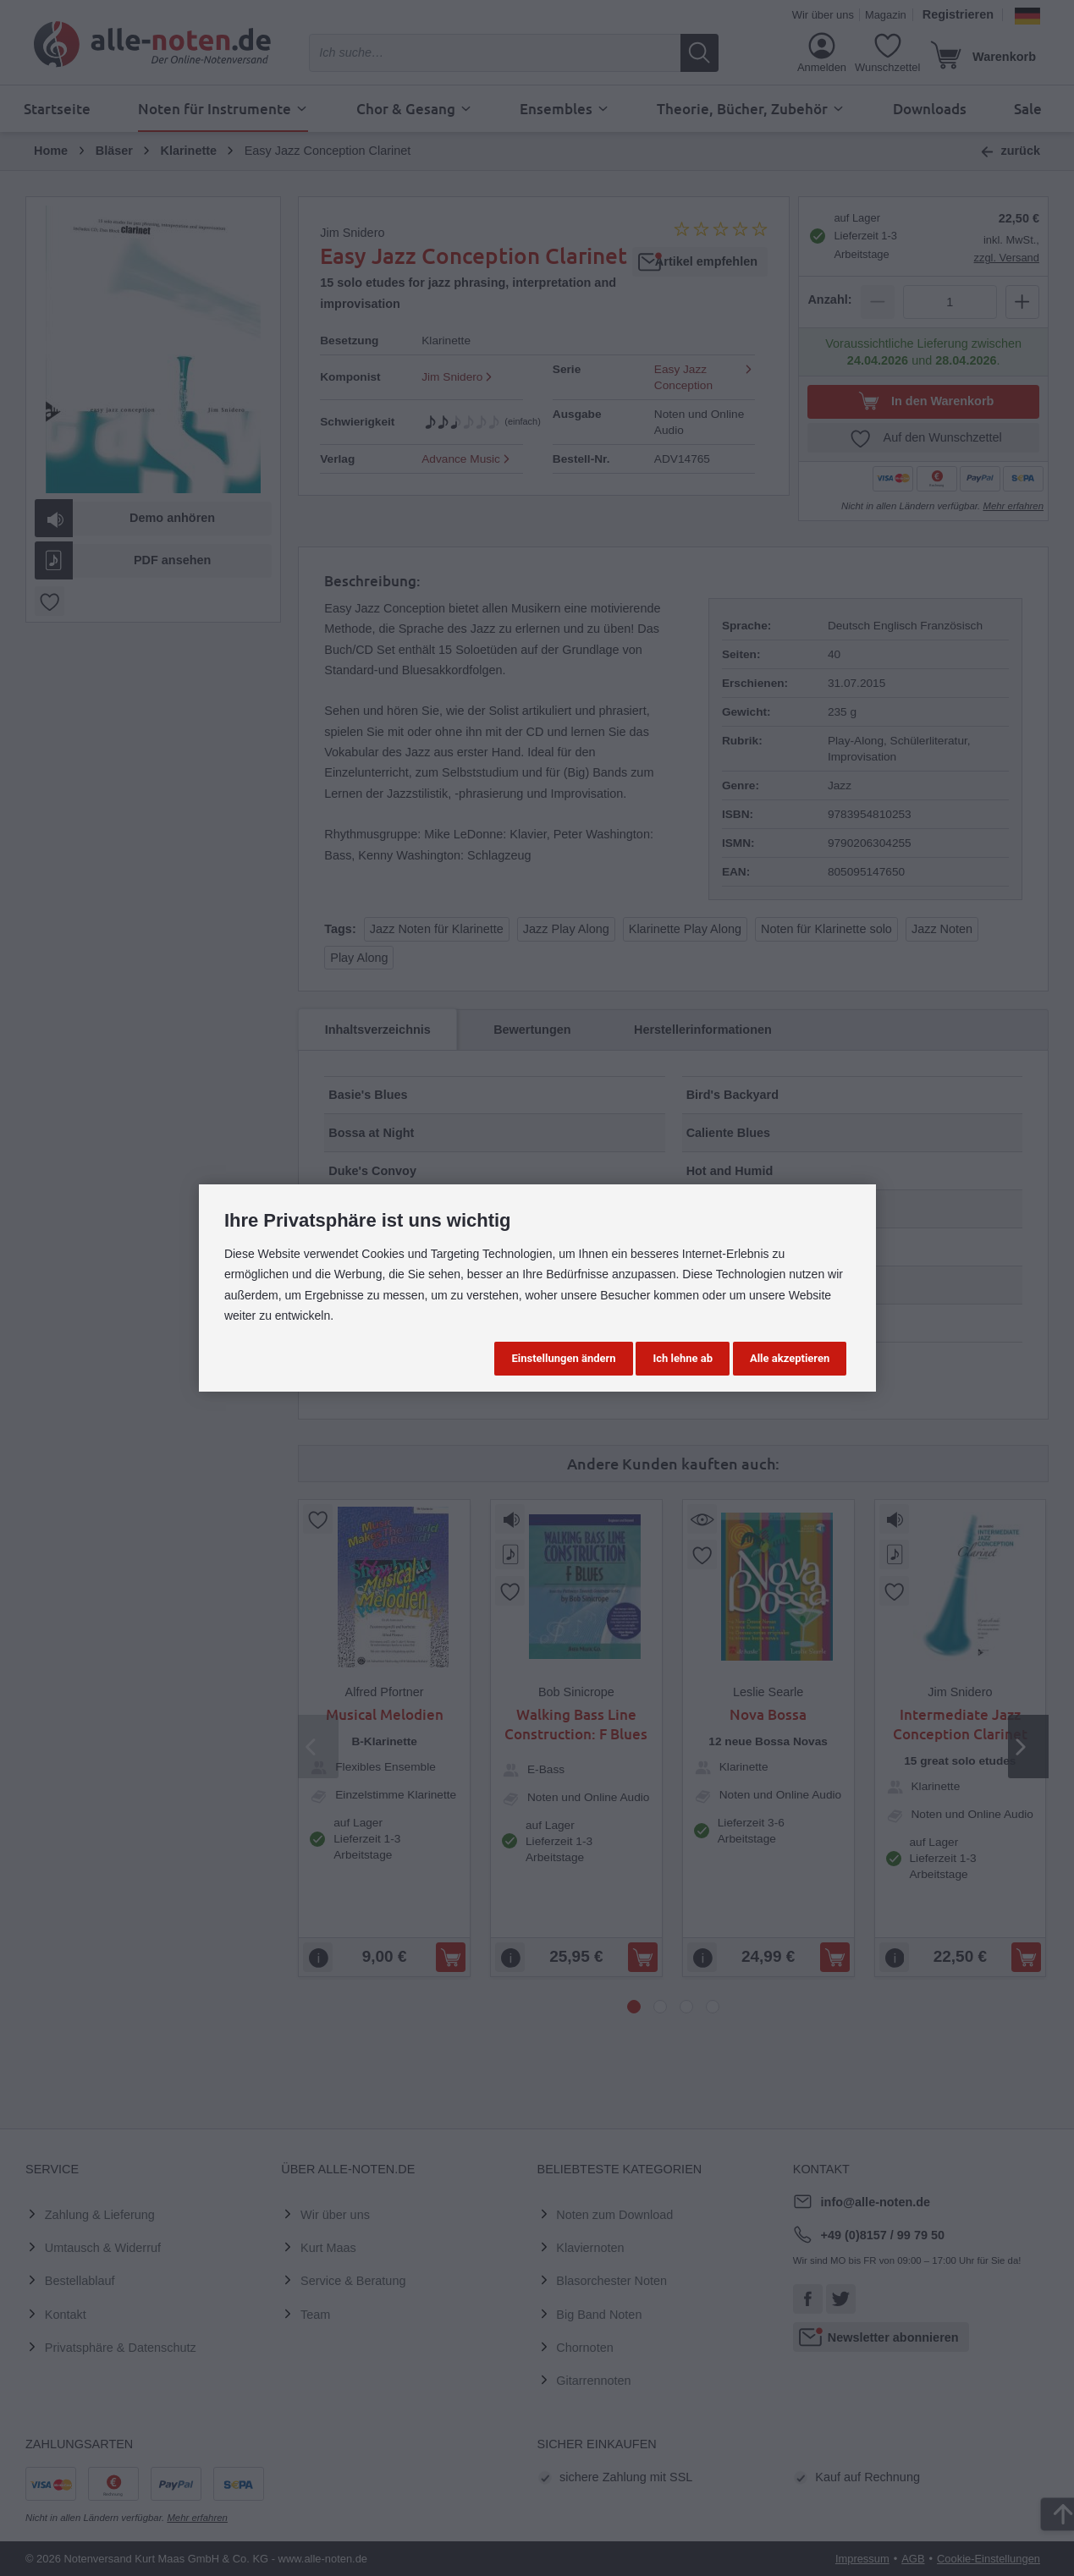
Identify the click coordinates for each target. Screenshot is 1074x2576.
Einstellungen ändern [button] (563, 1358)
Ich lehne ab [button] (683, 1358)
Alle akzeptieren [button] (789, 1358)
